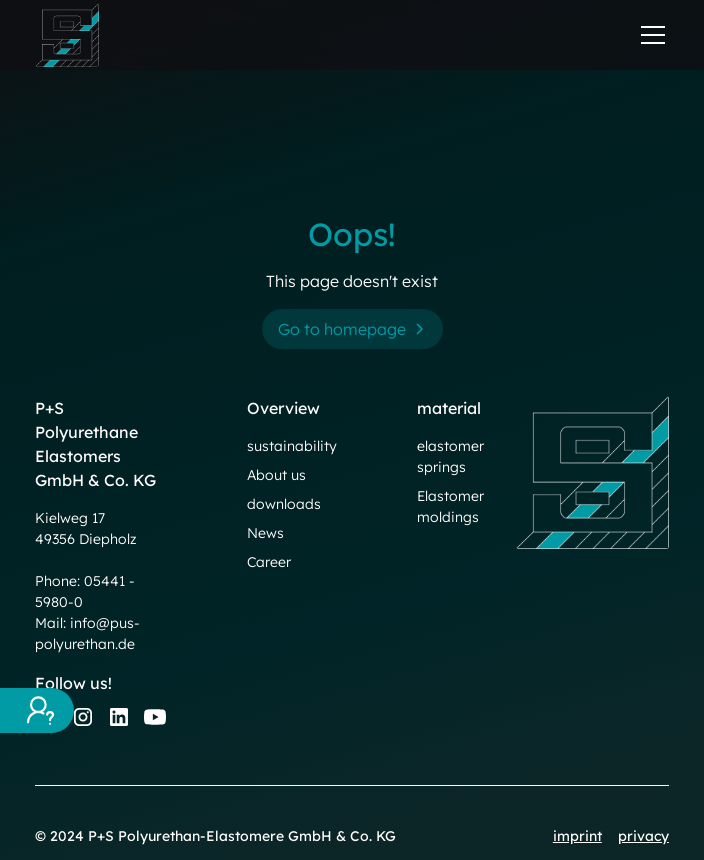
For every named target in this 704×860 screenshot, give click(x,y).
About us (276, 475)
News (265, 533)
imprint (577, 836)
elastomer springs (450, 456)
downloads (284, 504)
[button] (649, 35)
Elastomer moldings (450, 506)
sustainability (292, 446)
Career (269, 562)
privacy (643, 836)
